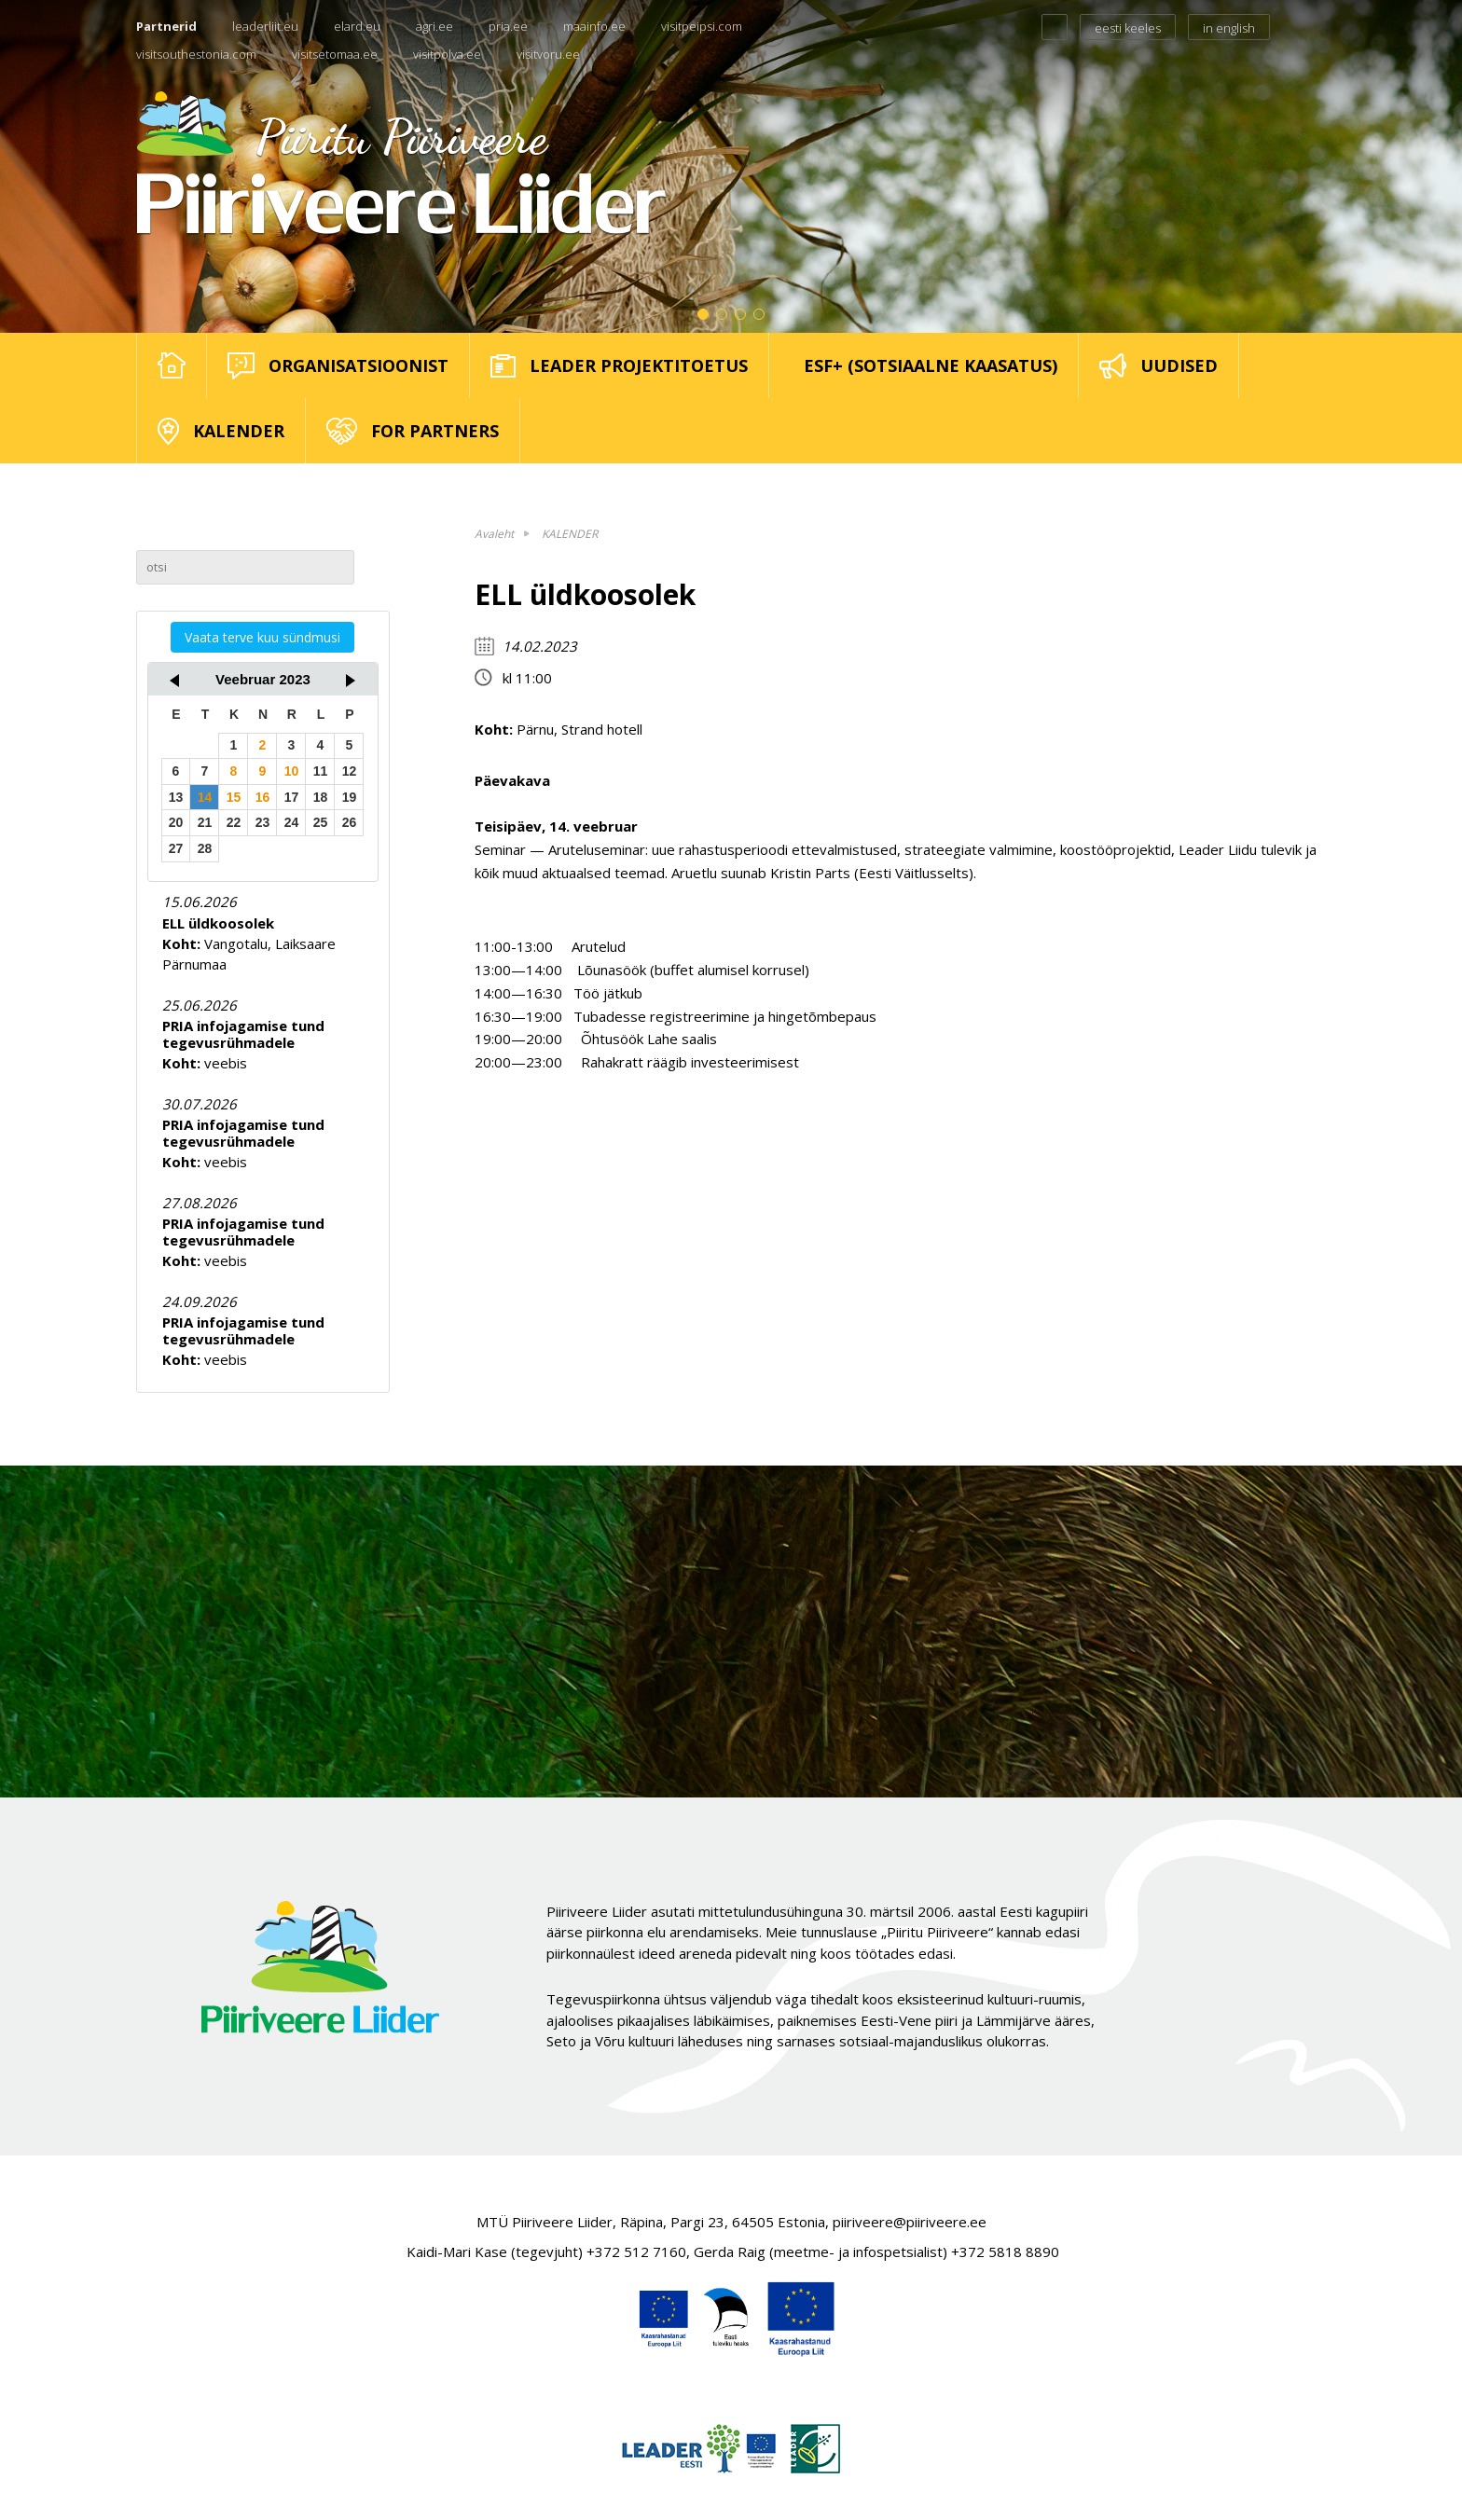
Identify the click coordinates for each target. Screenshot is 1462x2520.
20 (176, 822)
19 (349, 797)
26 (349, 822)
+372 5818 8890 (1005, 2251)
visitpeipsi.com (701, 26)
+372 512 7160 (636, 2251)
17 (291, 797)
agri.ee (434, 26)
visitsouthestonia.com (196, 54)
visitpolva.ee (447, 54)
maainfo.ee (594, 26)
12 (349, 771)
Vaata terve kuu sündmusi (262, 637)
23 (262, 822)
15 (234, 797)
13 (176, 797)
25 (320, 822)
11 (320, 771)
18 (320, 797)
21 (205, 822)
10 (291, 771)
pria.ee (508, 26)
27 (176, 848)
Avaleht (494, 534)
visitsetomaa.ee (335, 54)
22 (234, 822)
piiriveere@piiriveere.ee (909, 2221)
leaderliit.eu (265, 26)
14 (205, 797)
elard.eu (357, 26)
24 (291, 822)
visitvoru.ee (548, 54)
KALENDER (570, 534)
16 (262, 797)
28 (205, 848)
